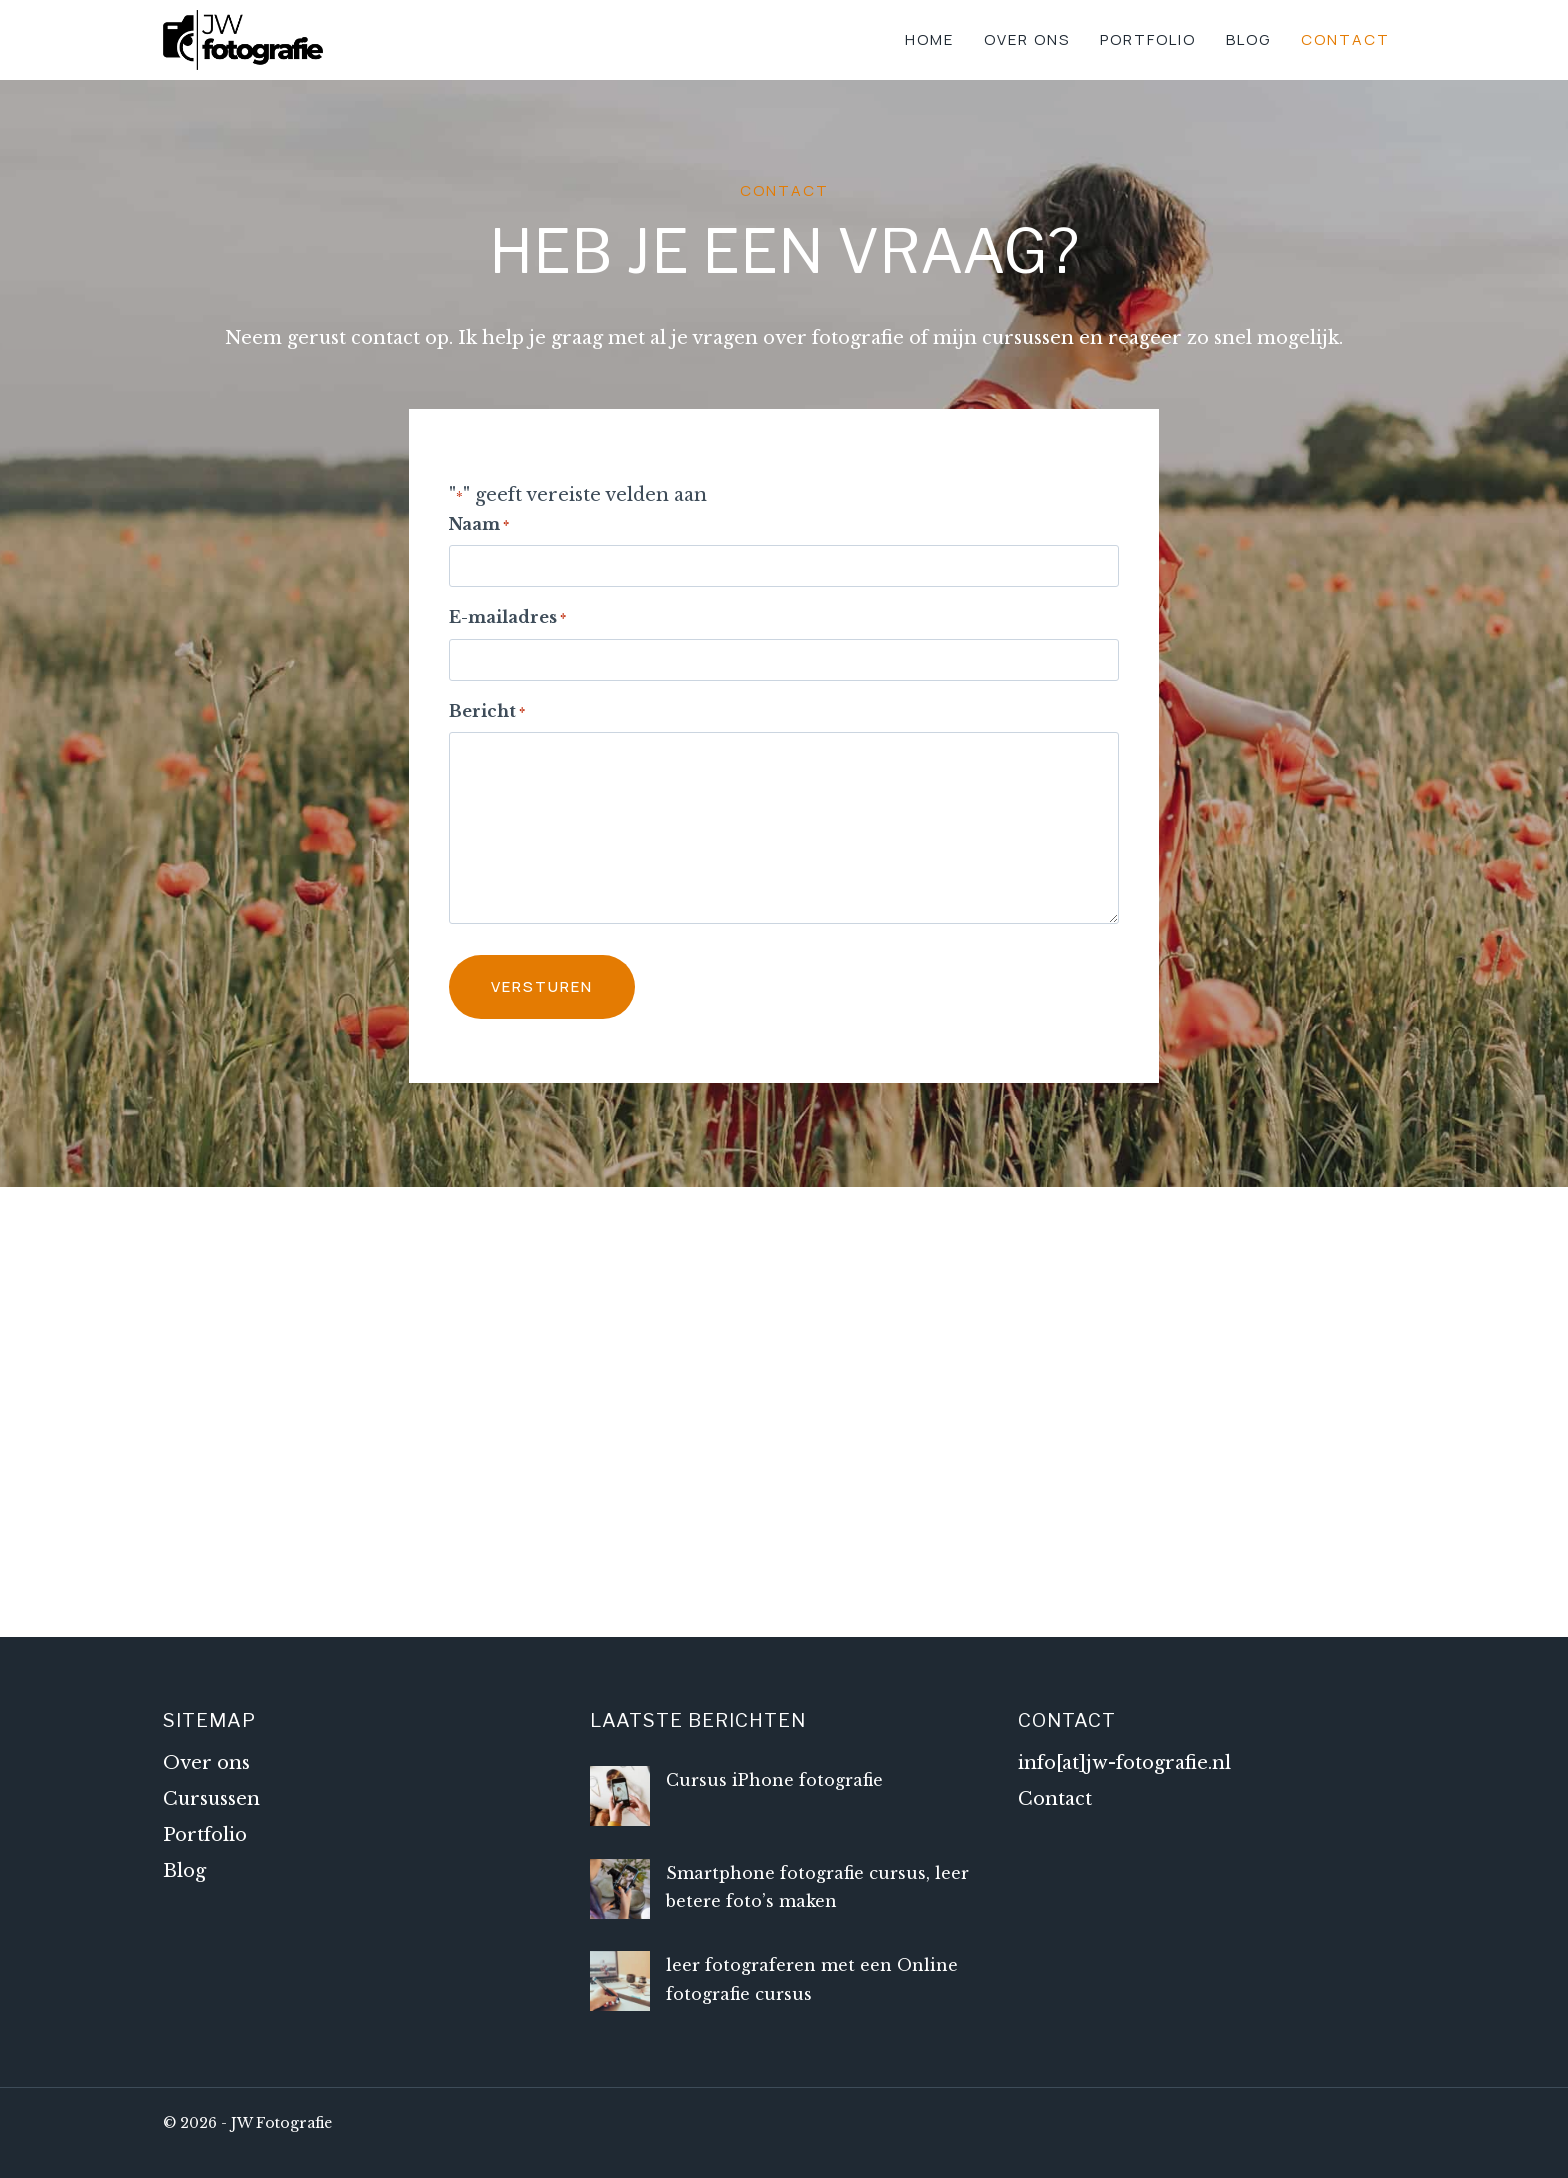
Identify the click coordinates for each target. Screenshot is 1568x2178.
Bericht (487, 712)
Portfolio (1148, 39)
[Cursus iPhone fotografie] (620, 1796)
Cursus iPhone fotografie (774, 1780)
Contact (1345, 39)
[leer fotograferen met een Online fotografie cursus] (620, 1981)
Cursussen (211, 1799)
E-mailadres (507, 618)
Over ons (1027, 39)
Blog (1248, 39)
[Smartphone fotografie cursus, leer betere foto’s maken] (620, 1889)
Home (929, 39)
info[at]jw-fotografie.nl (1124, 1763)
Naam (479, 525)
